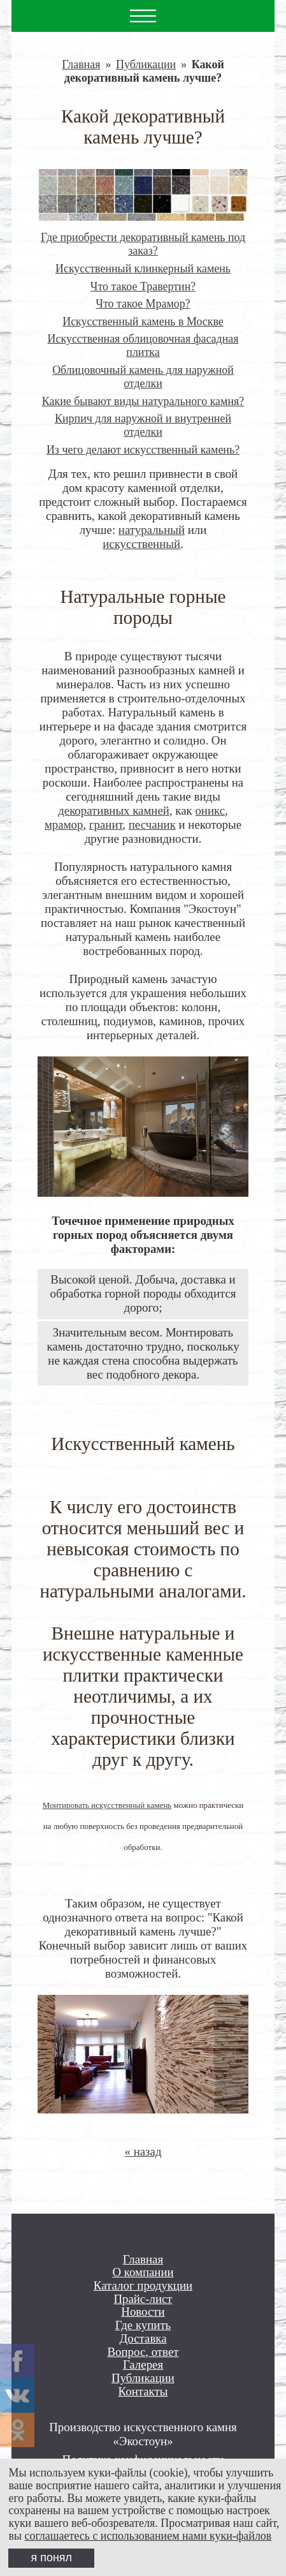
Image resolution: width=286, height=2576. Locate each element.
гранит (106, 824)
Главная (81, 64)
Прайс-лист (142, 2299)
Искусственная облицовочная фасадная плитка (143, 345)
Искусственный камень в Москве (143, 321)
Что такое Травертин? (143, 286)
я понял (51, 2557)
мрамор (64, 824)
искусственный (141, 544)
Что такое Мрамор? (143, 303)
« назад (143, 2151)
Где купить (143, 2325)
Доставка (142, 2338)
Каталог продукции (143, 2285)
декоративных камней (113, 810)
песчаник (152, 824)
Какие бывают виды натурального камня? (143, 401)
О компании (142, 2272)
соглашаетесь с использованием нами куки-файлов (147, 2535)
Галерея (143, 2364)
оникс (210, 810)
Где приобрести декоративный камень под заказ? (143, 244)
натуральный (151, 530)
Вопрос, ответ (143, 2352)
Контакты (143, 2391)
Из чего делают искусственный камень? (143, 449)
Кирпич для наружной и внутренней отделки (143, 425)
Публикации (146, 64)
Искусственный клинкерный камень (143, 268)
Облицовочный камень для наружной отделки (143, 377)
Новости (142, 2312)
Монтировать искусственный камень (107, 1805)
